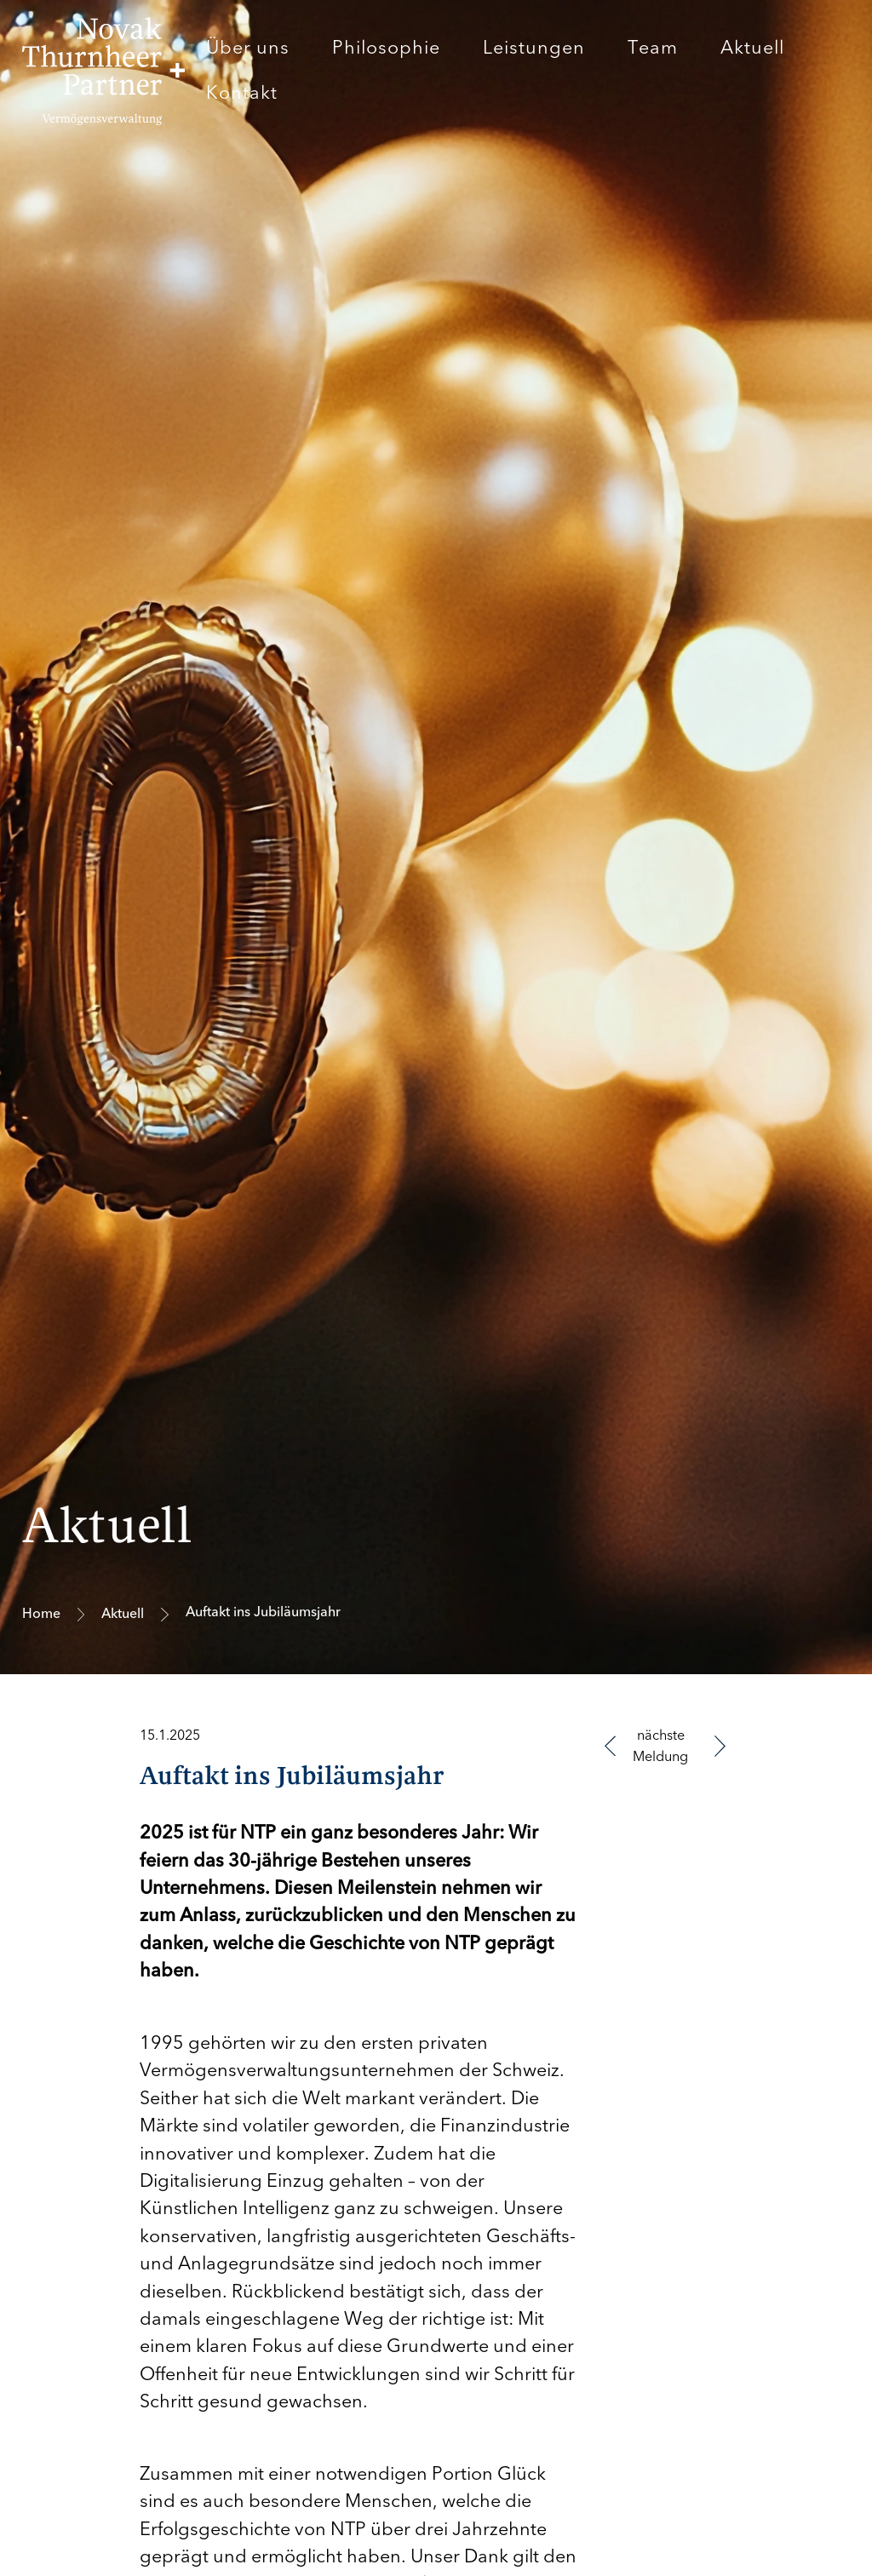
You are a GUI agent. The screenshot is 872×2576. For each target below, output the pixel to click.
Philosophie (386, 47)
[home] (103, 71)
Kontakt (242, 93)
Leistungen (534, 47)
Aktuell (752, 47)
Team (653, 47)
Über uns (248, 47)
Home (41, 1613)
